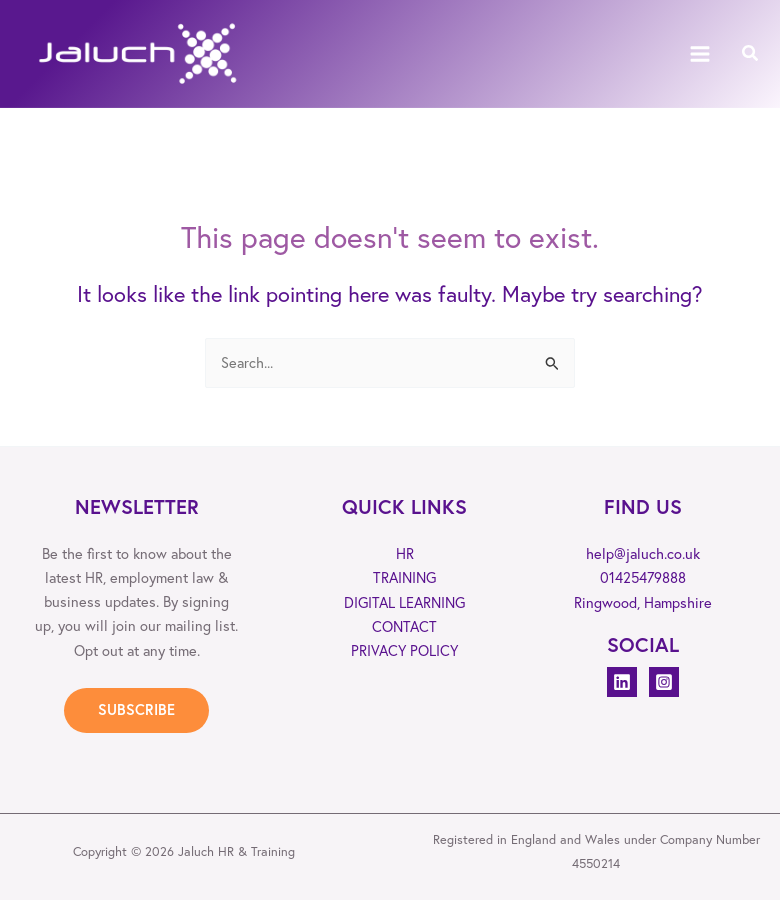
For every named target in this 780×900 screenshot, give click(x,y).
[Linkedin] (622, 682)
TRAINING (404, 577)
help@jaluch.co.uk (643, 553)
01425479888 (643, 577)
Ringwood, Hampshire (643, 601)
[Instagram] (664, 682)
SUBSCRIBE (136, 709)
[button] (751, 54)
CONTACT (404, 625)
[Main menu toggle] (700, 54)
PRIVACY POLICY (404, 650)
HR (405, 553)
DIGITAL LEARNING (404, 601)
